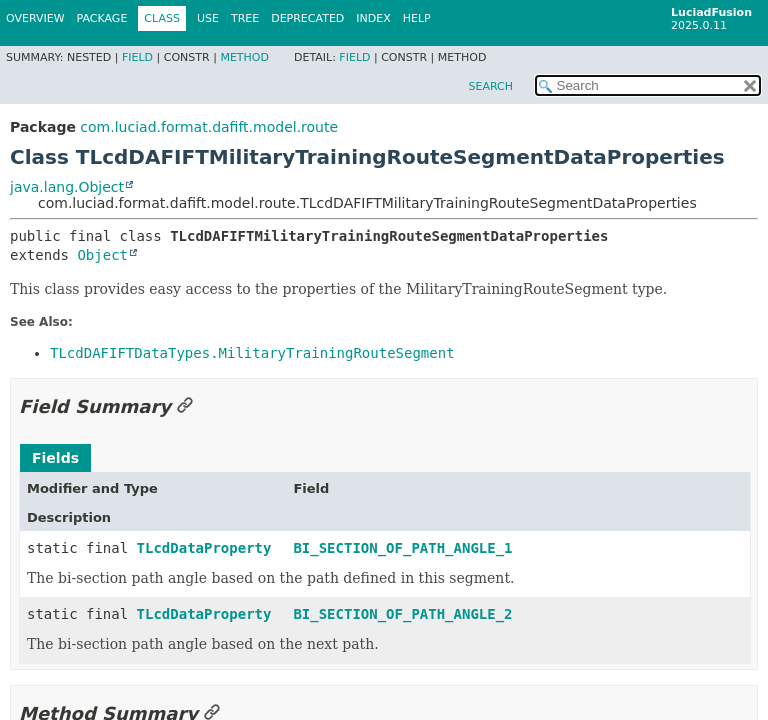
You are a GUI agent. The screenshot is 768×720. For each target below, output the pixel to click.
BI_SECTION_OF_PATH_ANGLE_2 (402, 614)
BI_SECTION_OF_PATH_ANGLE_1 (402, 548)
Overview (35, 18)
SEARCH (490, 86)
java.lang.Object (67, 187)
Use (208, 18)
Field (137, 57)
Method (244, 57)
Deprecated (307, 18)
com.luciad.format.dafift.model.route (209, 127)
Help (417, 18)
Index (373, 18)
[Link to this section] (185, 406)
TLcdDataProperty (204, 548)
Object (102, 255)
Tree (245, 18)
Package (102, 18)
